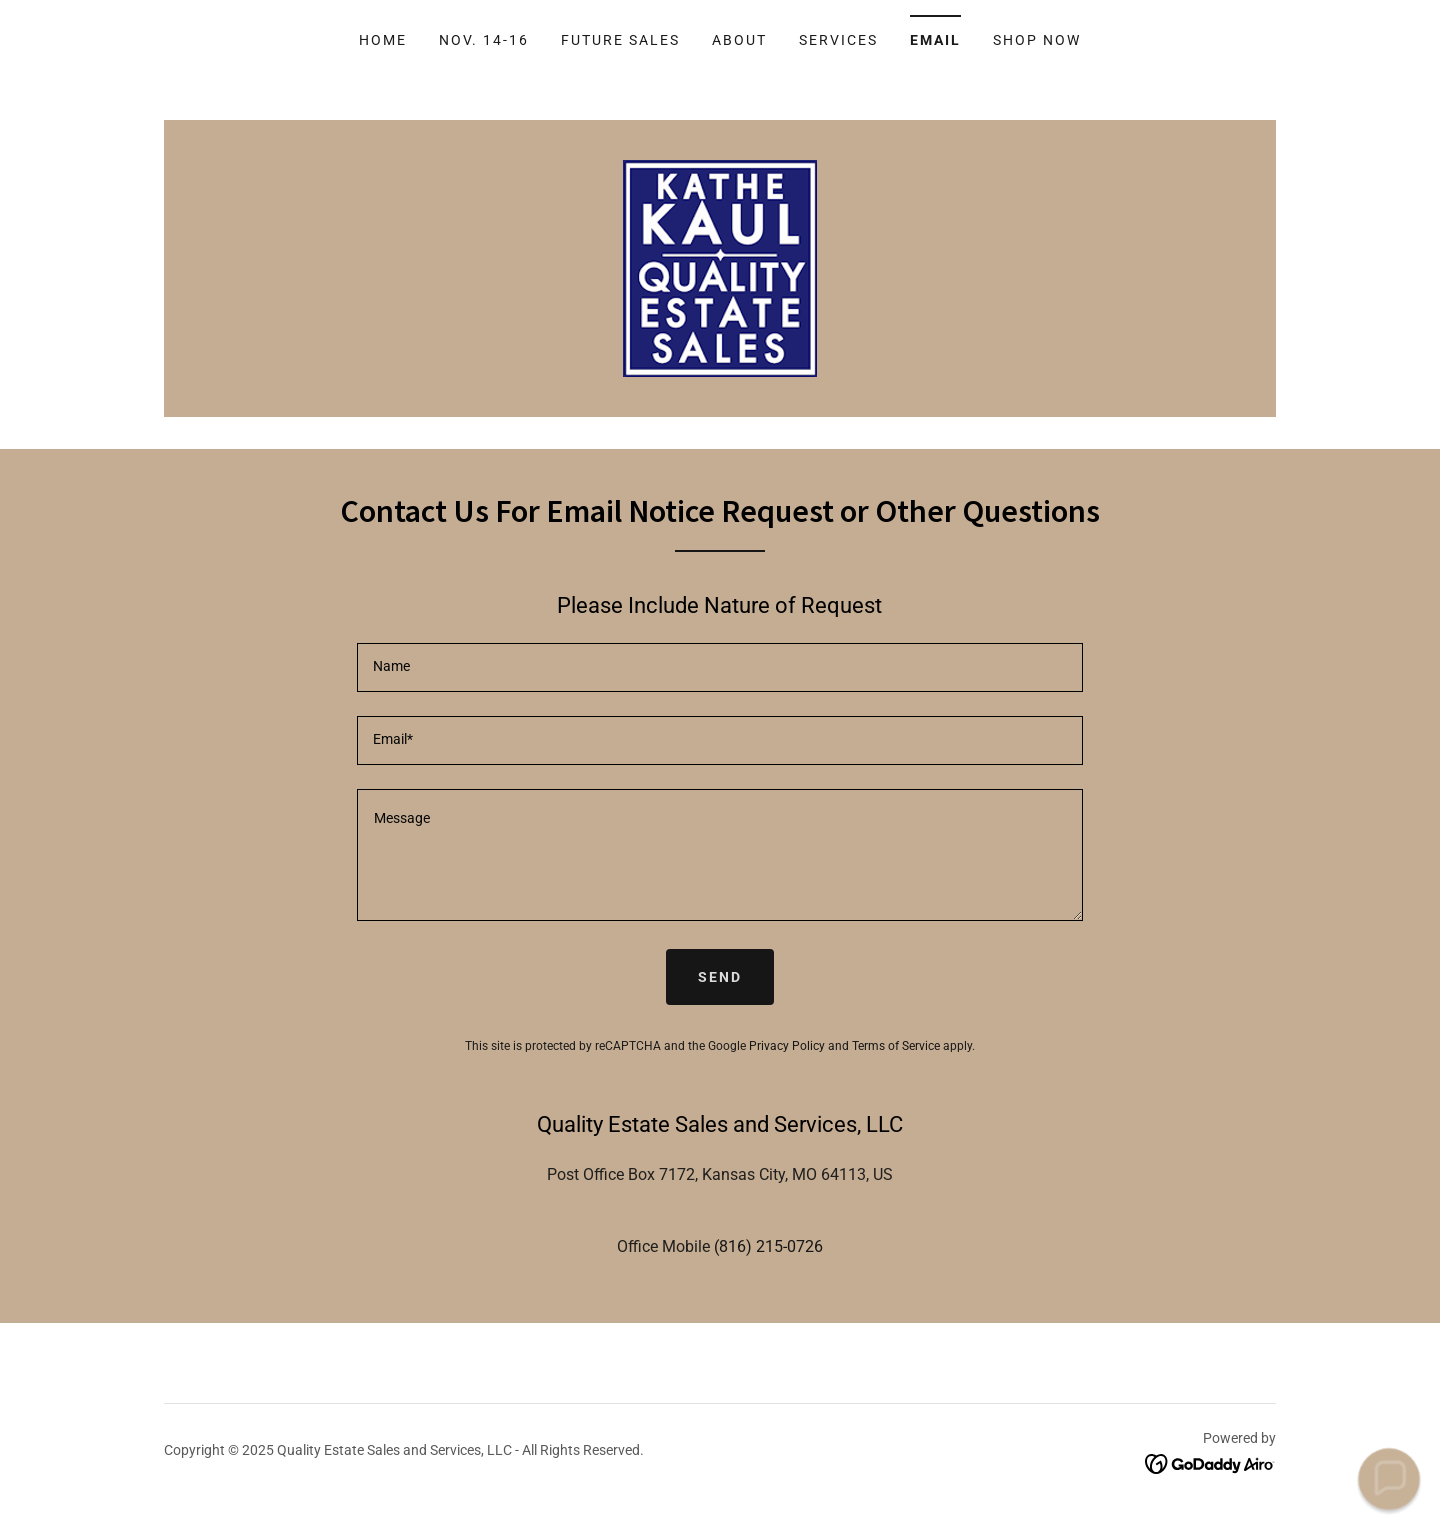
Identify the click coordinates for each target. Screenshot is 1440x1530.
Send (720, 977)
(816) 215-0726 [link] (768, 1246)
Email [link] (935, 40)
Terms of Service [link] (896, 1046)
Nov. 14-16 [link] (484, 40)
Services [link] (838, 40)
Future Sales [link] (620, 40)
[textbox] (719, 667)
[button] (1388, 1478)
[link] (720, 267)
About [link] (739, 40)
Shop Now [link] (1037, 40)
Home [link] (383, 40)
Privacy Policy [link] (787, 1046)
